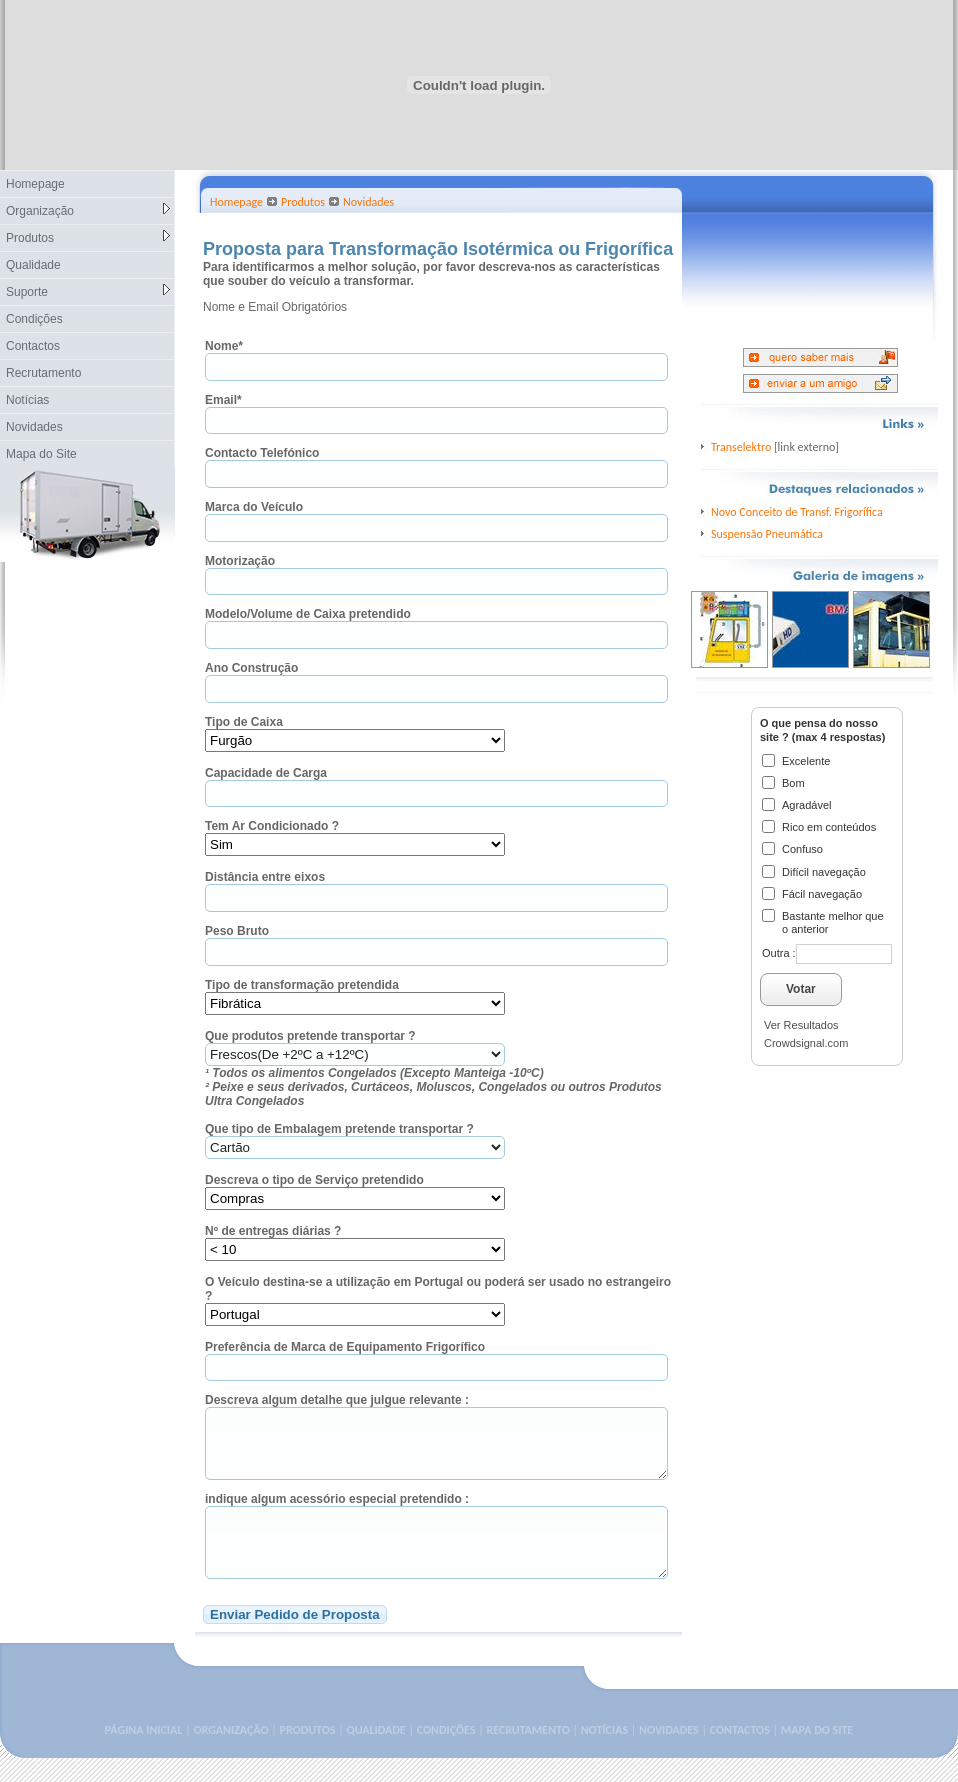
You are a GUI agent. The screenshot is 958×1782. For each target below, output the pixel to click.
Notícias (27, 400)
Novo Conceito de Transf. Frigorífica (797, 512)
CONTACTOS (740, 1754)
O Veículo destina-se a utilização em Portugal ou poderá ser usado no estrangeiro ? (438, 1289)
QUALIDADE (375, 1754)
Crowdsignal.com (806, 1043)
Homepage (35, 184)
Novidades (34, 427)
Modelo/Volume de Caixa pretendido (308, 614)
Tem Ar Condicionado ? (272, 826)
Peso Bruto (237, 931)
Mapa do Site (41, 454)
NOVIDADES (669, 1754)
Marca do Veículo (254, 507)
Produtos (88, 237)
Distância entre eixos (265, 877)
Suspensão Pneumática (767, 534)
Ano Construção (251, 668)
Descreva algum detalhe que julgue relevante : (337, 1400)
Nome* (224, 346)
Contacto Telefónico (262, 453)
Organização (88, 210)
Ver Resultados (801, 1025)
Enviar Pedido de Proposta (295, 1638)
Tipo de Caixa (244, 722)
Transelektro (741, 447)
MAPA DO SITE (817, 1754)
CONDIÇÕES (446, 1754)
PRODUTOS (308, 1754)
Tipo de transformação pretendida (302, 985)
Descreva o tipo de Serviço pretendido (314, 1180)
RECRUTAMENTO (527, 1754)
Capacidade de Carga (266, 773)
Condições (34, 319)
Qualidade (33, 265)
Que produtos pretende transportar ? (310, 1036)
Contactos (33, 346)
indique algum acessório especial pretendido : (337, 1511)
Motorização (240, 561)
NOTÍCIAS (604, 1754)
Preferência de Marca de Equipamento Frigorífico (345, 1347)
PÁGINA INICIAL (144, 1754)
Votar (801, 989)
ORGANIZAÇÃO (230, 1754)
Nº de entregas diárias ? (273, 1231)
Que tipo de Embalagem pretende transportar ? (339, 1129)
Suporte (88, 291)
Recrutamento (43, 373)
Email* (223, 400)
